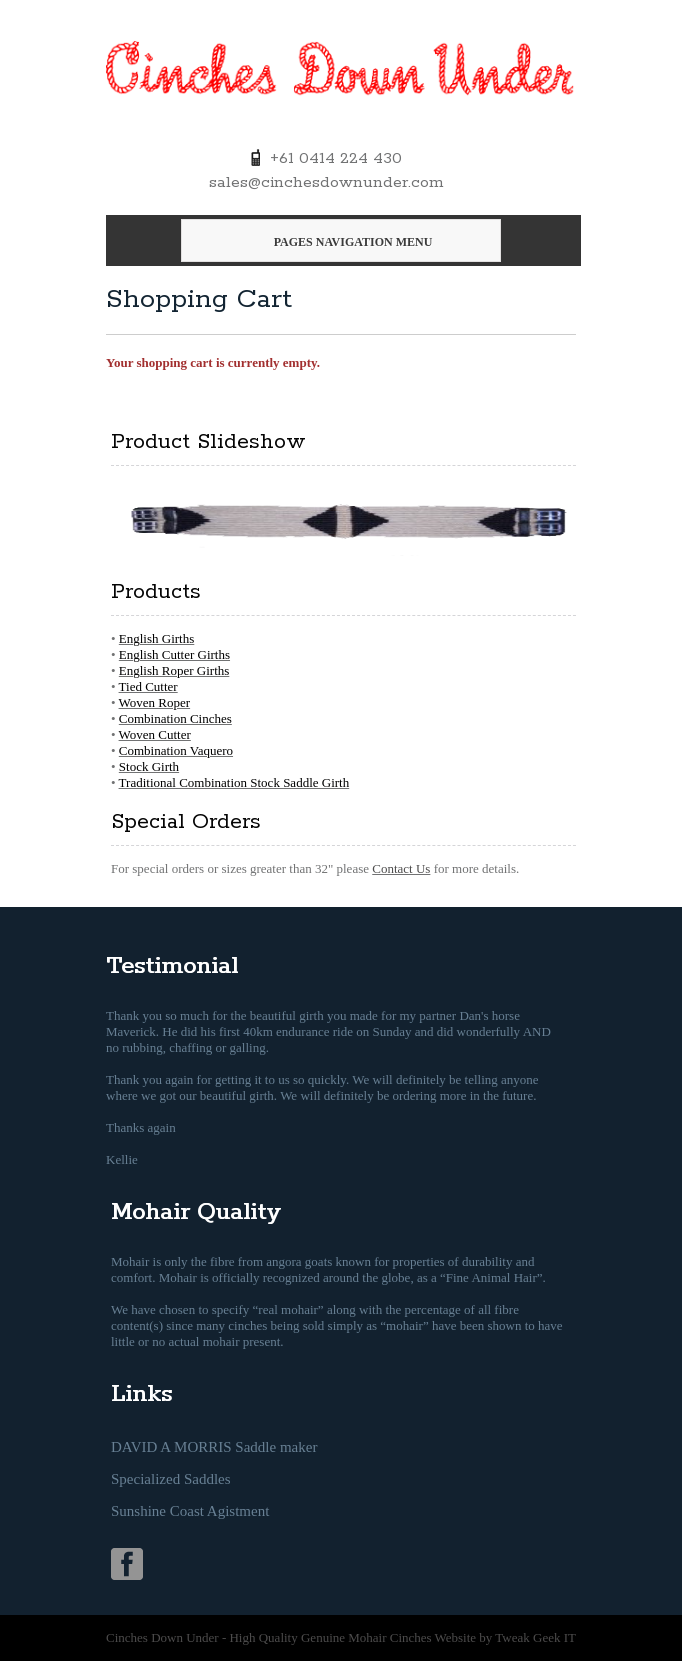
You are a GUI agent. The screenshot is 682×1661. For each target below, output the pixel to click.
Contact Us (401, 868)
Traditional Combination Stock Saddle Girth (234, 782)
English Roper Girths (174, 670)
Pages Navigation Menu (338, 242)
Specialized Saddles (171, 1479)
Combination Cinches (175, 718)
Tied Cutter (148, 686)
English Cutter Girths (174, 654)
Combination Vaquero (176, 750)
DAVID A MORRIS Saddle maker (214, 1447)
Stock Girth (149, 766)
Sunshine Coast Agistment (190, 1511)
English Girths (156, 638)
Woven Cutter (155, 734)
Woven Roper (155, 702)
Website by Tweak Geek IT (505, 1637)
